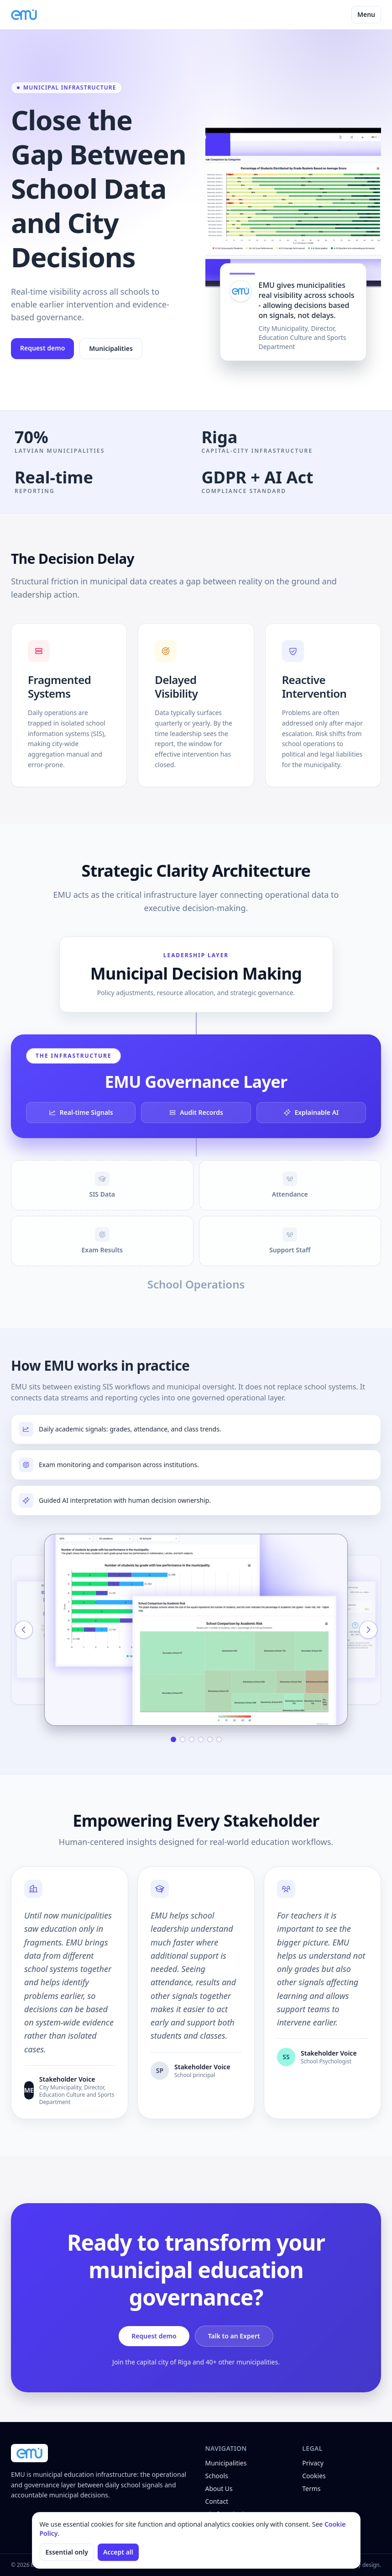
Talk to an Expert (234, 2336)
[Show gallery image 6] (219, 1739)
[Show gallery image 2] (182, 1739)
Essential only (67, 2552)
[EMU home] (24, 14)
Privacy (313, 2463)
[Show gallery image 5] (210, 1739)
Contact (217, 2501)
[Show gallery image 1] (173, 1739)
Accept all (118, 2552)
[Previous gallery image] (24, 1630)
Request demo (42, 348)
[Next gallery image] (368, 1630)
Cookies (313, 2475)
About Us (219, 2488)
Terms (311, 2488)
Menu (366, 14)
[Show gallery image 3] (191, 1739)
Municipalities (110, 348)
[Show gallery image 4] (201, 1739)
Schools (216, 2475)
